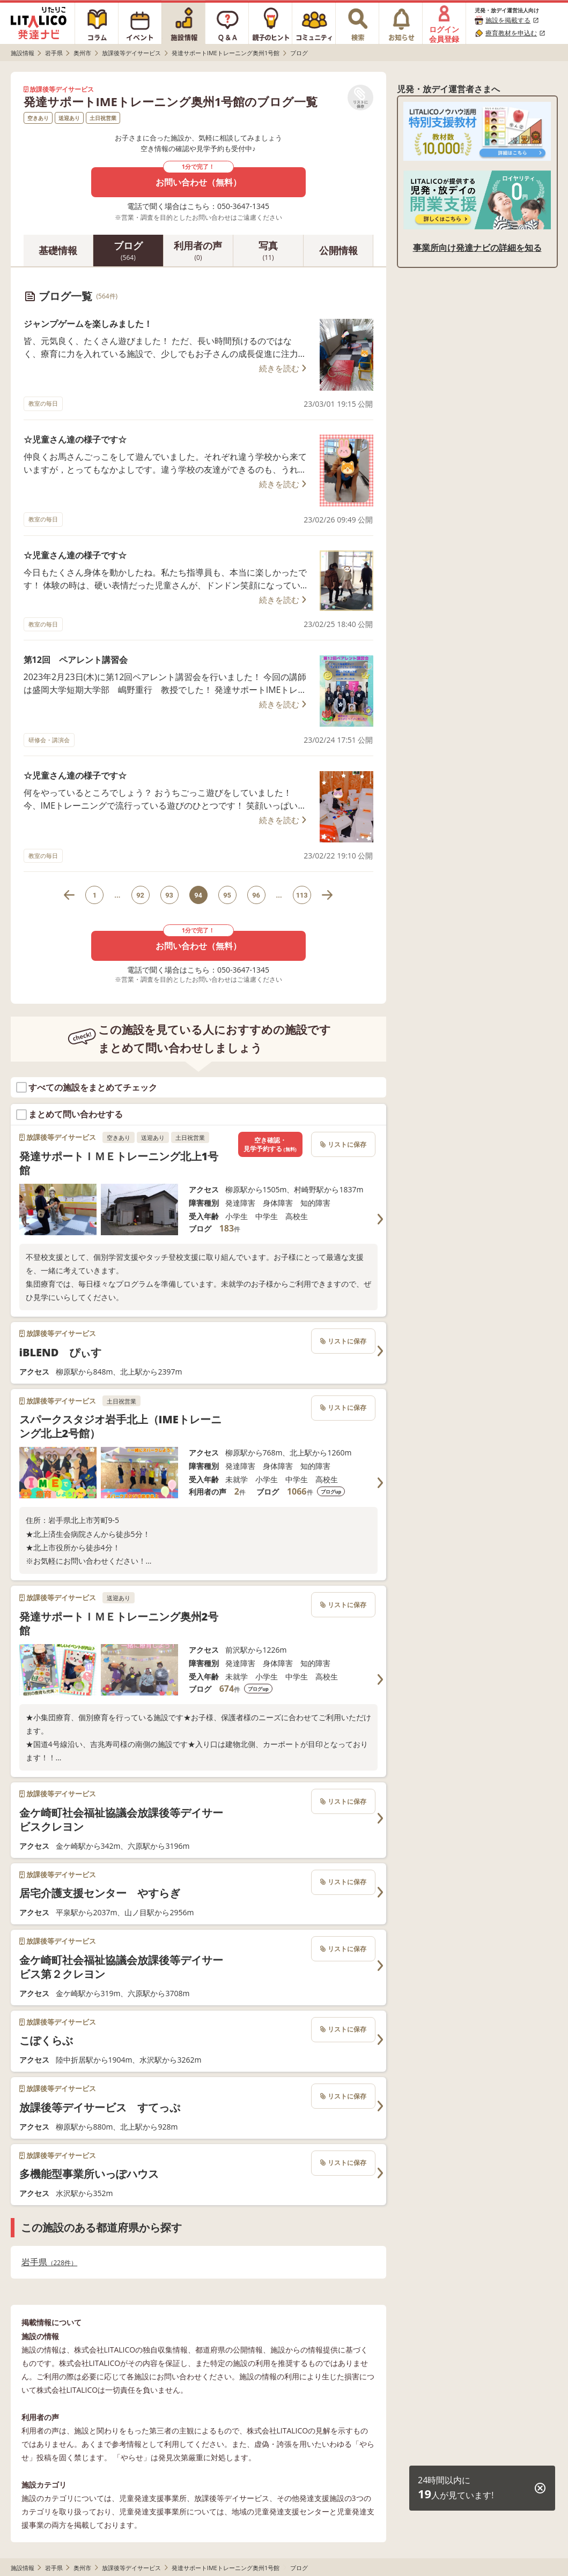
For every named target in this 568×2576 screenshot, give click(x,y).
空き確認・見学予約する (270, 1144)
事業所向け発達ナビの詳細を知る (477, 247)
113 (302, 895)
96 (256, 895)
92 (140, 895)
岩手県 (49, 2262)
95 (227, 895)
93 (169, 895)
